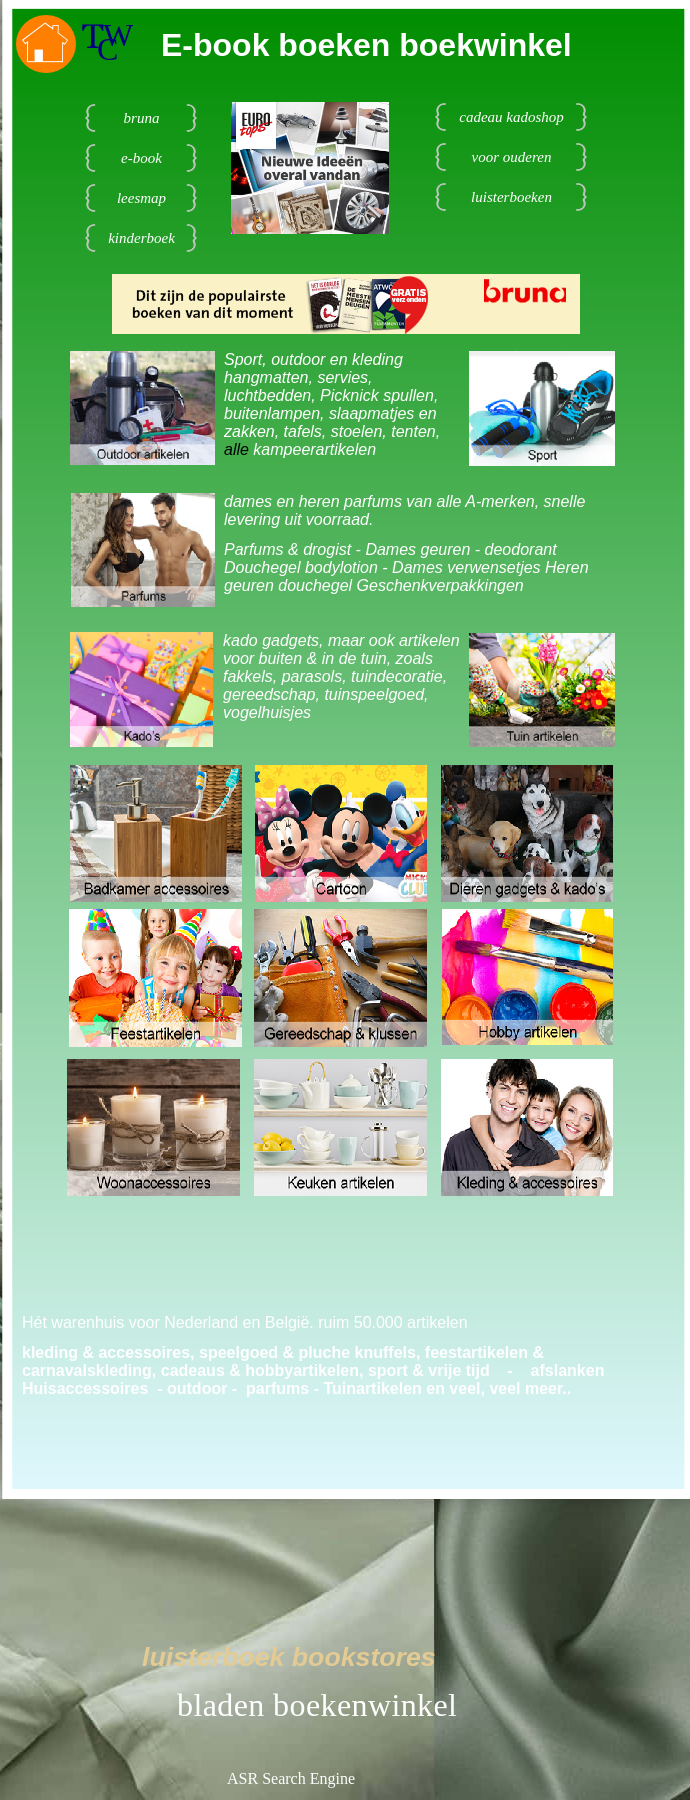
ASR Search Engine (291, 1778)
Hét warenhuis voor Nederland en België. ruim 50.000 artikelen (245, 1322)
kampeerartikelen (314, 449)
